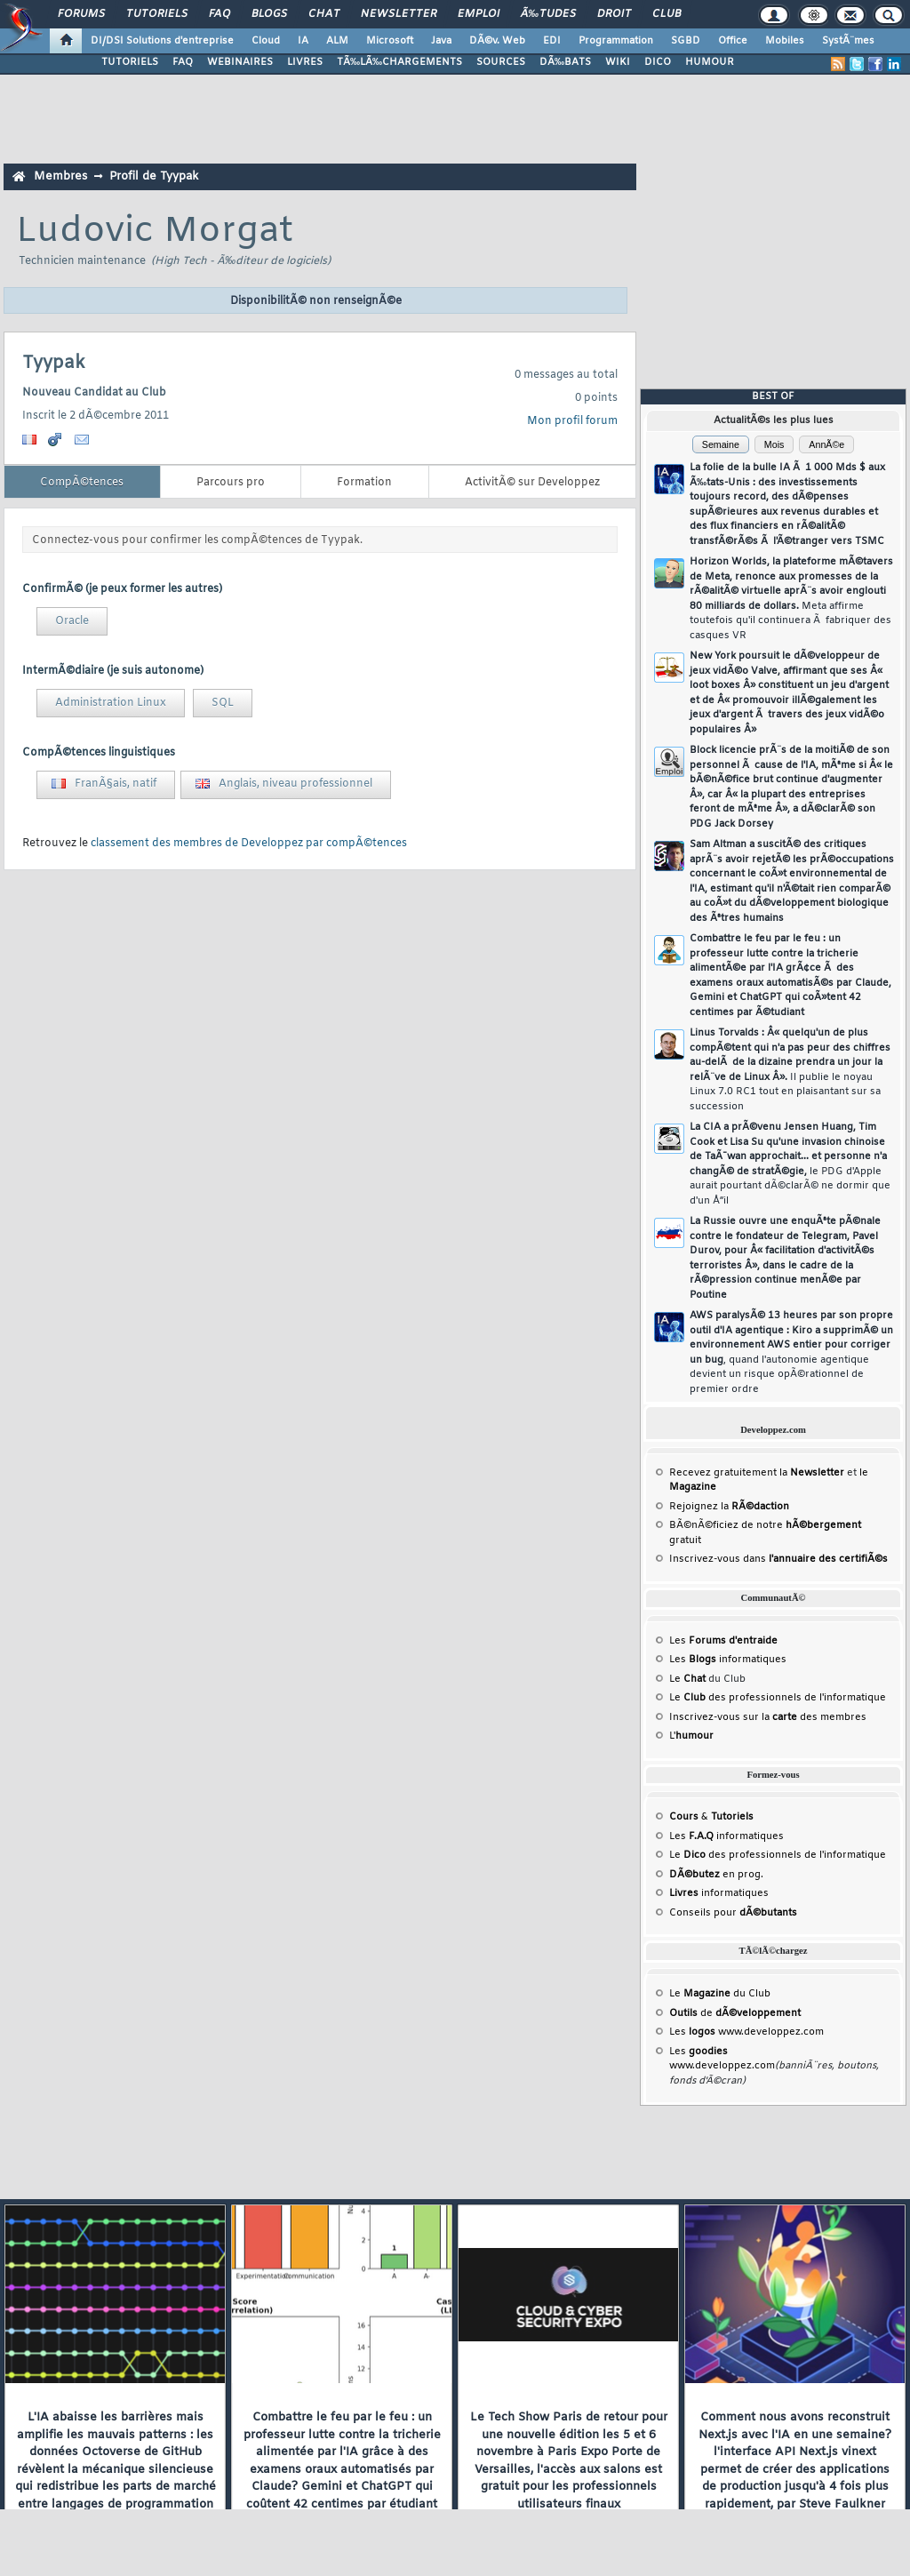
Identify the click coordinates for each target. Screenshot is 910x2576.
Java (441, 41)
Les (723, 1641)
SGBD (685, 41)
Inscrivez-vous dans (778, 1559)
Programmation (616, 41)
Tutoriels (156, 14)
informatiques (719, 1893)
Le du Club (719, 1994)
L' (691, 1736)
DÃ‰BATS (565, 62)
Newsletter (398, 14)
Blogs (269, 14)
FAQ (219, 14)
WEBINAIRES (240, 62)
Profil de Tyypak (153, 176)
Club (666, 14)
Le (687, 1679)
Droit (614, 14)
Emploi (478, 14)
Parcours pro (230, 483)
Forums (81, 14)
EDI (552, 41)
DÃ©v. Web (497, 41)
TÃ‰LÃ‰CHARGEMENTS (399, 62)
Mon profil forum (572, 421)
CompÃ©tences (82, 483)
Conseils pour (733, 1913)
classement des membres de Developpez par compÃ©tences (249, 843)
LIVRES (305, 62)
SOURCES (500, 62)
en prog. (716, 1874)
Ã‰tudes (548, 14)
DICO (657, 62)
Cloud (265, 41)
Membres (60, 176)
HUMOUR (709, 62)
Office (732, 41)
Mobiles (784, 41)
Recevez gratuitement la (756, 1473)
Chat (324, 14)
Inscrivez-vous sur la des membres (767, 1717)
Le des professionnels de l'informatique (777, 1698)
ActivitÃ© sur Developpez (532, 483)
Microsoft (389, 41)
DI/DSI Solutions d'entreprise (162, 41)
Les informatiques (727, 1659)
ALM (337, 41)
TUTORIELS (129, 62)
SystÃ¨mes (848, 41)
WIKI (617, 62)
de (735, 2013)
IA (303, 41)
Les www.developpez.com (746, 2032)
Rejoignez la (729, 1506)
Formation (364, 483)
